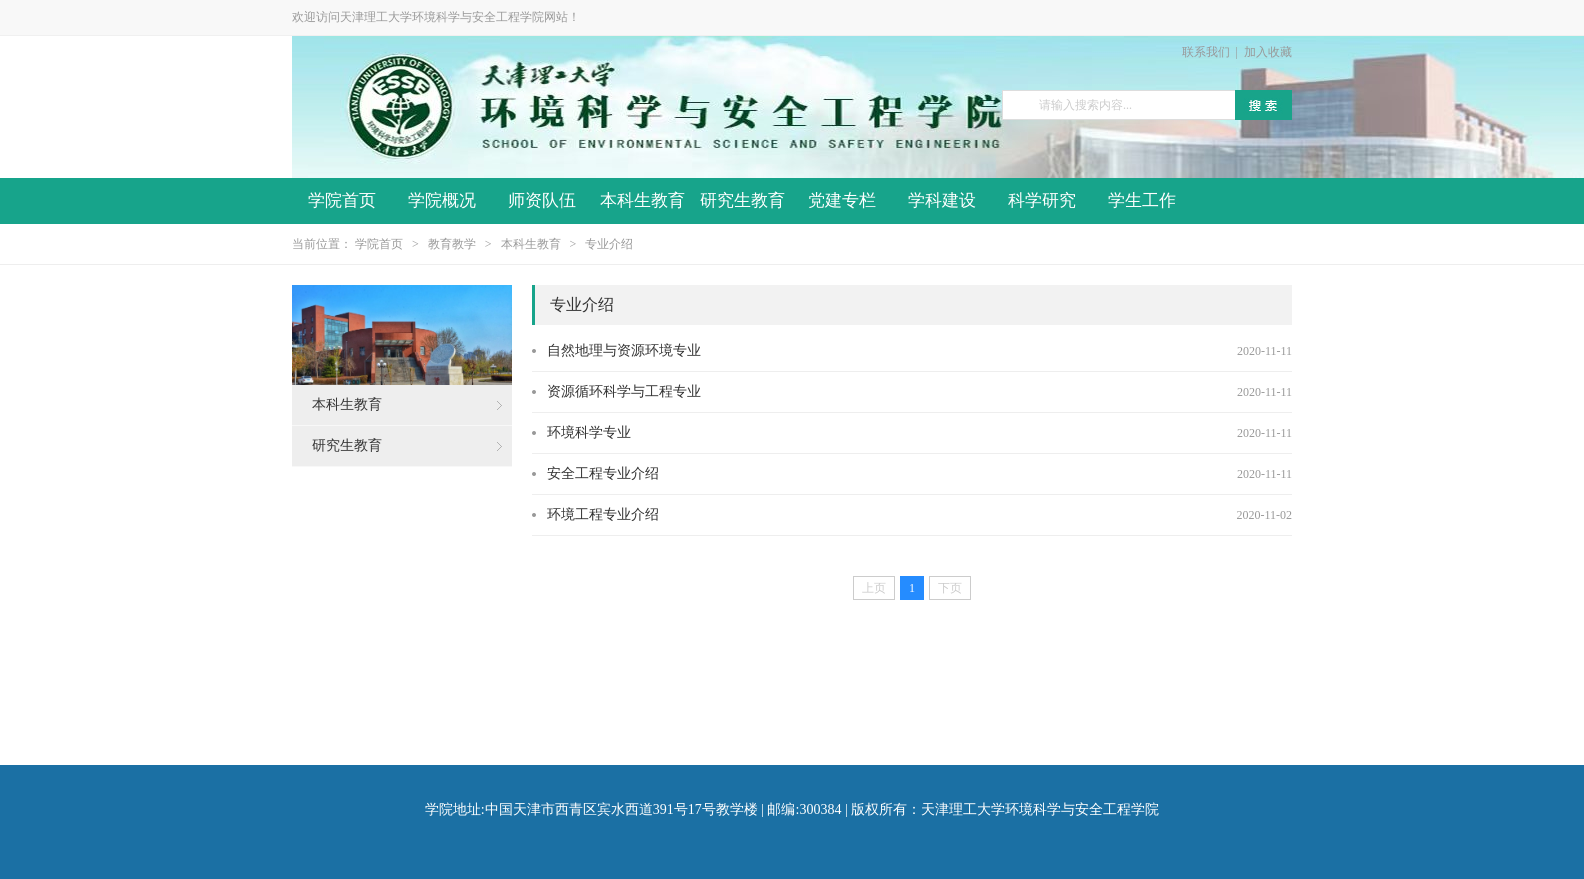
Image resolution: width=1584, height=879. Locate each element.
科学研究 (1042, 200)
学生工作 (1142, 200)
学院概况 (442, 200)
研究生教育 (742, 200)
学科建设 (942, 200)
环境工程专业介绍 (603, 514)
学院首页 (342, 200)
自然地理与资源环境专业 (624, 350)
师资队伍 (542, 200)
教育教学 (452, 244)
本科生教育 (642, 200)
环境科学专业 (589, 432)
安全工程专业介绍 (603, 473)
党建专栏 (842, 200)
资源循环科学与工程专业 (624, 391)
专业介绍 (609, 244)
